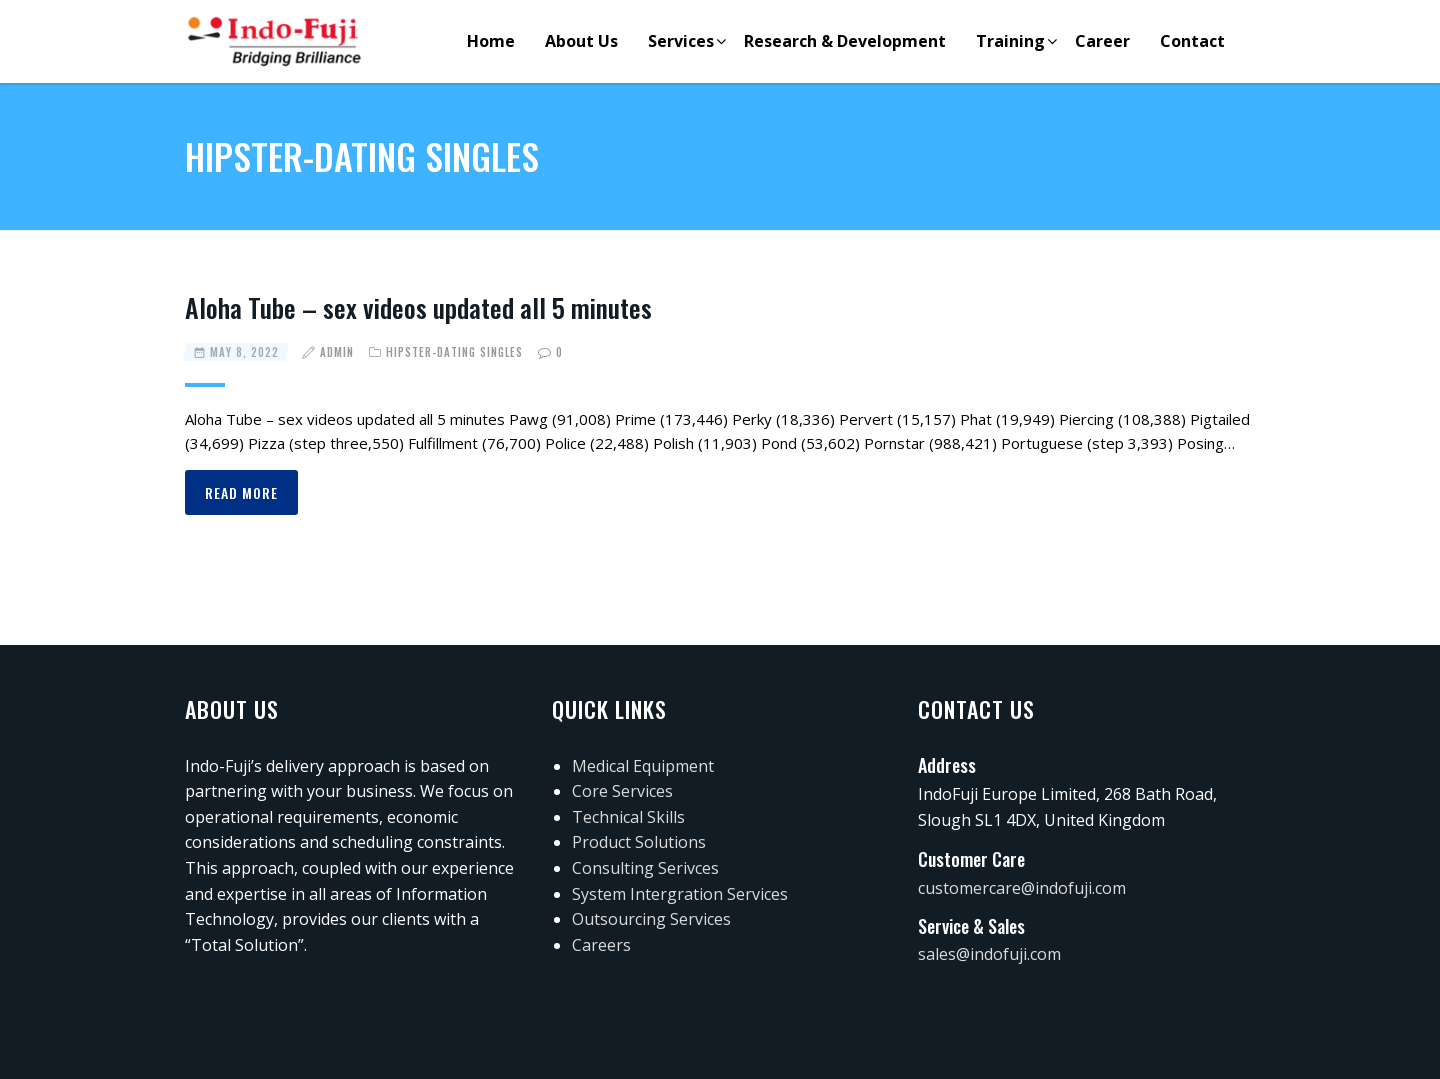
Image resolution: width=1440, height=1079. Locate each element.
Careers (601, 945)
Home (491, 41)
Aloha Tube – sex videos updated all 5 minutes (418, 307)
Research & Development (845, 41)
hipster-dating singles (454, 352)
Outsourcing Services (651, 919)
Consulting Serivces (645, 868)
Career (1102, 41)
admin (337, 352)
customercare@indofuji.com (1022, 888)
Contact (1192, 41)
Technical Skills (628, 817)
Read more (241, 492)
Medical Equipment (643, 766)
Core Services (622, 791)
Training (1010, 41)
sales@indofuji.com (989, 954)
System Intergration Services (680, 894)
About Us (581, 41)
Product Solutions (639, 842)
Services (681, 41)
